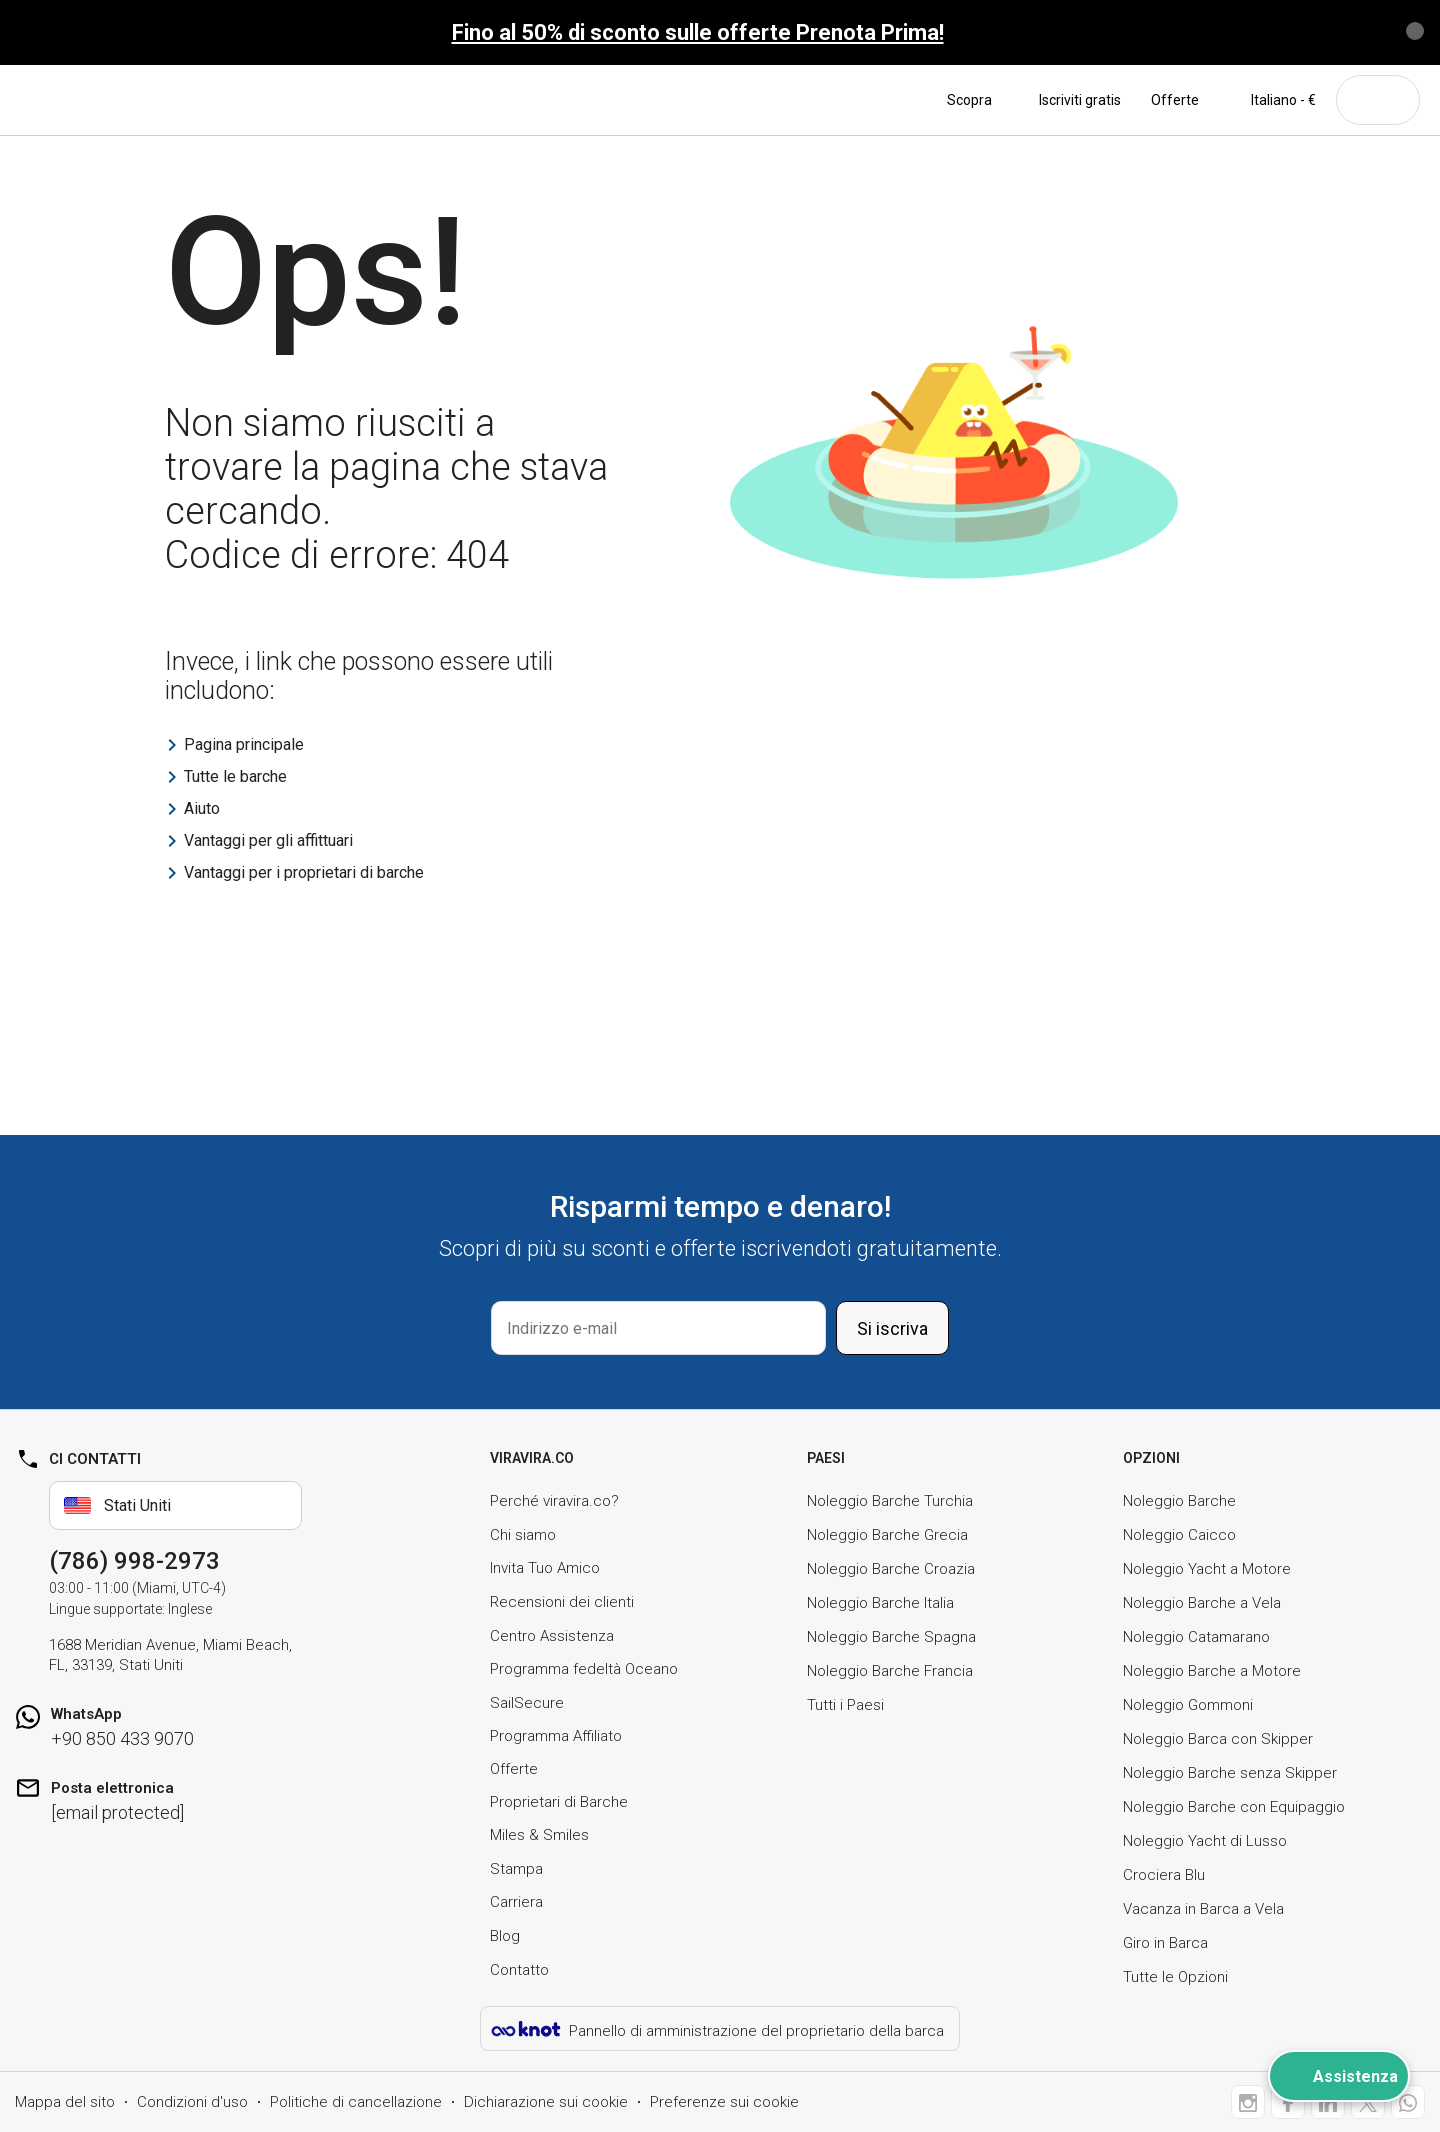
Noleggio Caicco (1179, 1535)
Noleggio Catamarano (1196, 1637)
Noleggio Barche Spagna (891, 1637)
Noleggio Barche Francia (890, 1671)
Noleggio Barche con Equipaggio (1234, 1807)
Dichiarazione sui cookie (546, 2102)
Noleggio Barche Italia (880, 1603)
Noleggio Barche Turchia (890, 1501)
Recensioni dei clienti (562, 1602)
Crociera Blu (1164, 1875)
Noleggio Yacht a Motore (1207, 1569)
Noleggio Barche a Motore (1212, 1671)
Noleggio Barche (1179, 1501)
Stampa (516, 1869)
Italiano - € (1272, 100)
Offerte (1175, 100)
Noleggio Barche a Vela (1202, 1603)
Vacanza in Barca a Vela (1203, 1909)
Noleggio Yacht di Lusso (1205, 1841)
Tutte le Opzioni (1175, 1977)
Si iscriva (892, 1328)
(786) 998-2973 (134, 1561)
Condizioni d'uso (192, 2102)
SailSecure (527, 1703)
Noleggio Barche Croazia (891, 1569)
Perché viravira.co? (554, 1501)
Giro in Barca (1165, 1943)
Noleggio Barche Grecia (887, 1535)
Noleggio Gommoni (1188, 1705)
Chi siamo (523, 1535)
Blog (505, 1936)
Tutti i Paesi (845, 1705)
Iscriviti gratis (1080, 100)
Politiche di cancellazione (356, 2102)
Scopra (978, 100)
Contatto (519, 1970)
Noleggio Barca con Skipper (1218, 1739)
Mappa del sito (65, 2102)
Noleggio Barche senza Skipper (1230, 1773)
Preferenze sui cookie (724, 2102)
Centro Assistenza (552, 1636)
